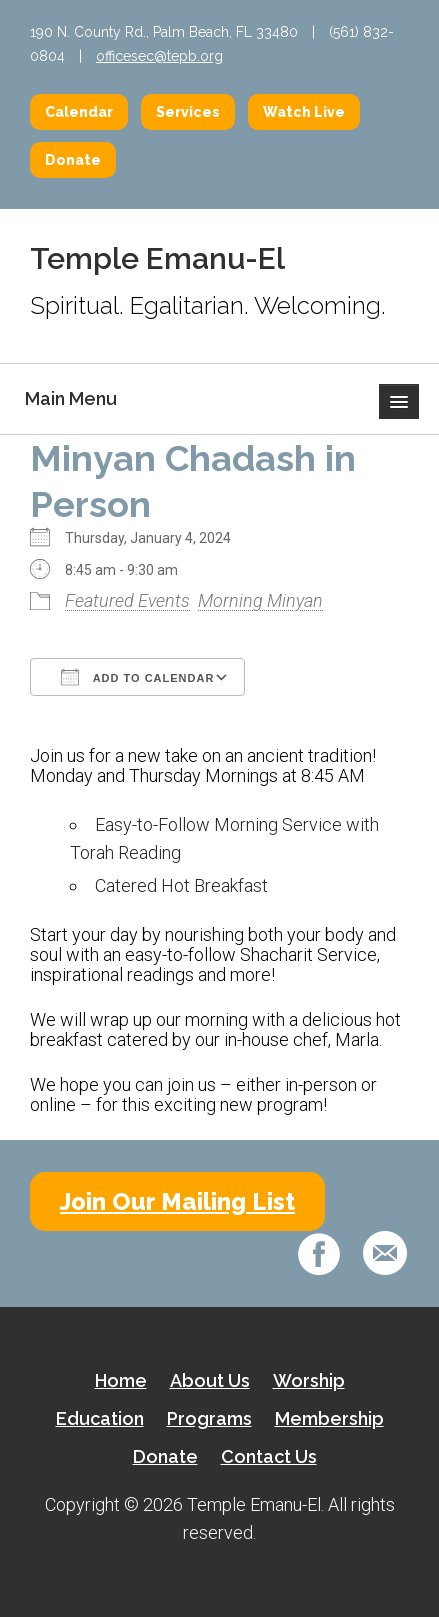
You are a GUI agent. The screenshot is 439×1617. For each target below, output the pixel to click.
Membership (329, 1418)
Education (100, 1418)
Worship (309, 1380)
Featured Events (127, 600)
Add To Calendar (137, 677)
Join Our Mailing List (177, 1201)
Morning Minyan (260, 600)
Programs (209, 1418)
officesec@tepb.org (159, 56)
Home (121, 1380)
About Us (210, 1380)
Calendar (79, 112)
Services (188, 112)
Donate (73, 160)
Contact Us (269, 1456)
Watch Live (304, 112)
